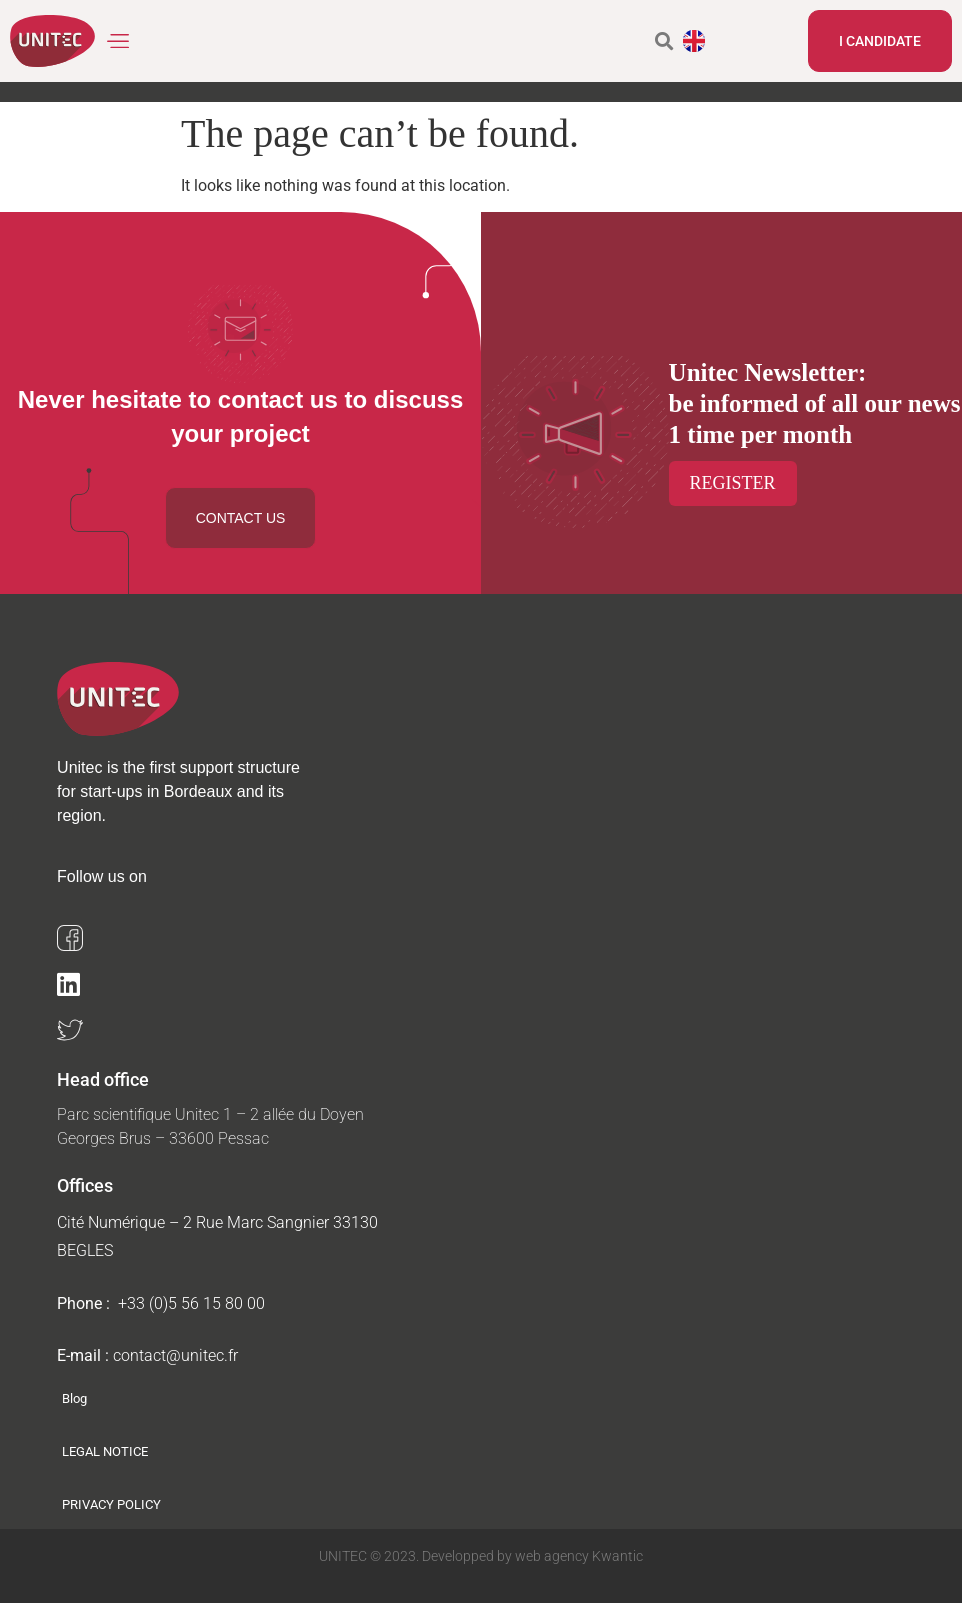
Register (733, 483)
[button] (118, 41)
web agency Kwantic (577, 1556)
